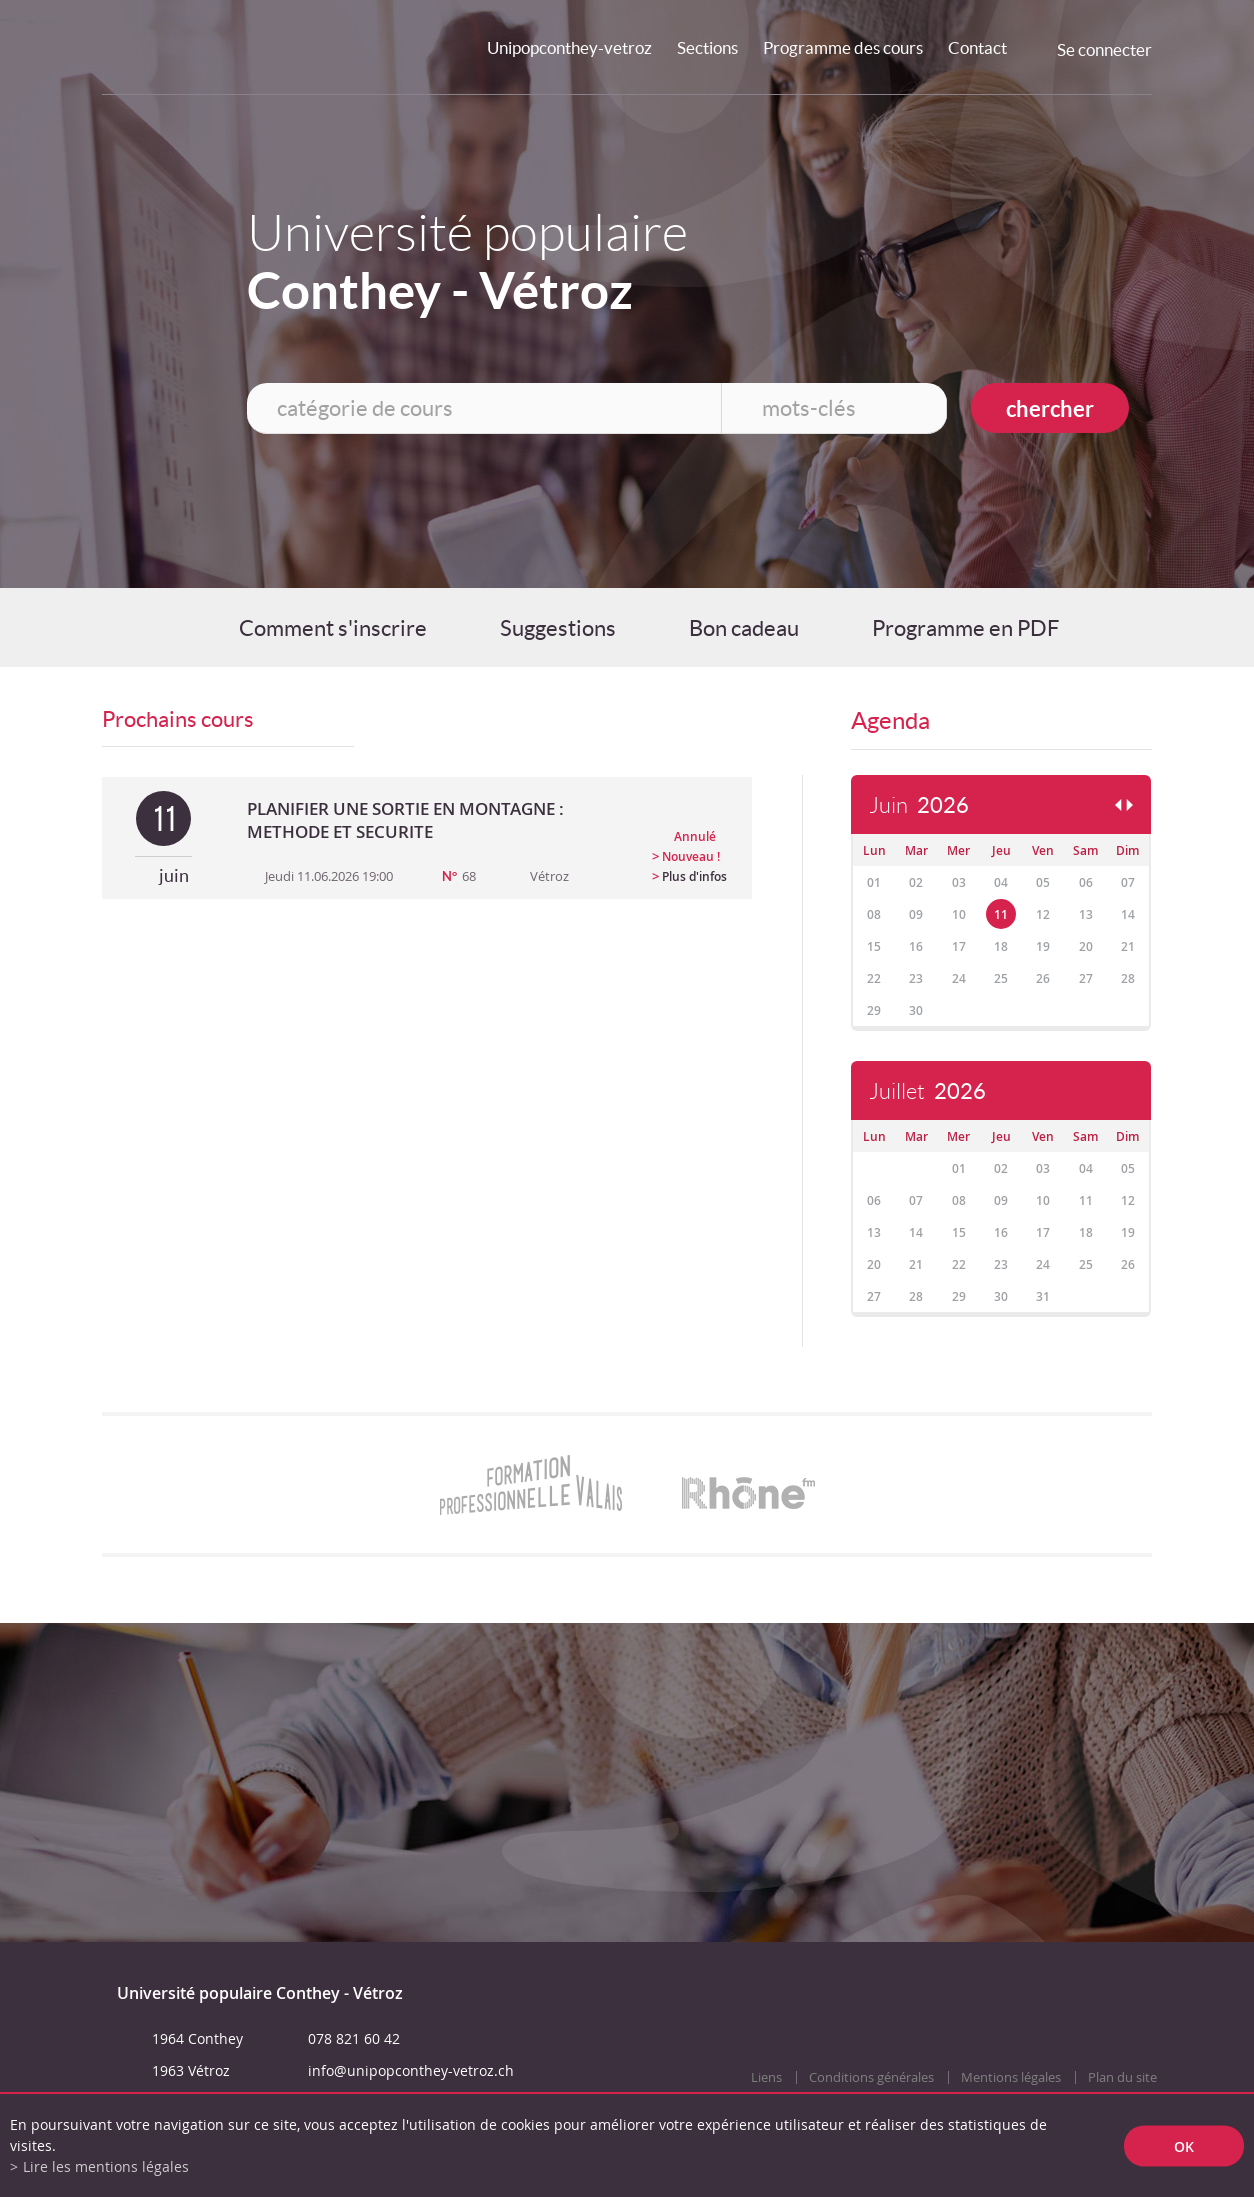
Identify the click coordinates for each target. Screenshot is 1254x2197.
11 (1001, 914)
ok (1184, 2145)
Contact (977, 47)
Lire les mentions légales (106, 2166)
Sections (707, 47)
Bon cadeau (744, 628)
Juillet (927, 1091)
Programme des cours (843, 47)
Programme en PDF (965, 628)
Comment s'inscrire (333, 628)
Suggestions (558, 628)
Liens (766, 2077)
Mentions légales (1011, 2077)
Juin (919, 805)
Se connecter (1104, 49)
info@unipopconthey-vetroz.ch (411, 2070)
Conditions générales (871, 2077)
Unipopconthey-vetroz (569, 47)
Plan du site (1122, 2077)
